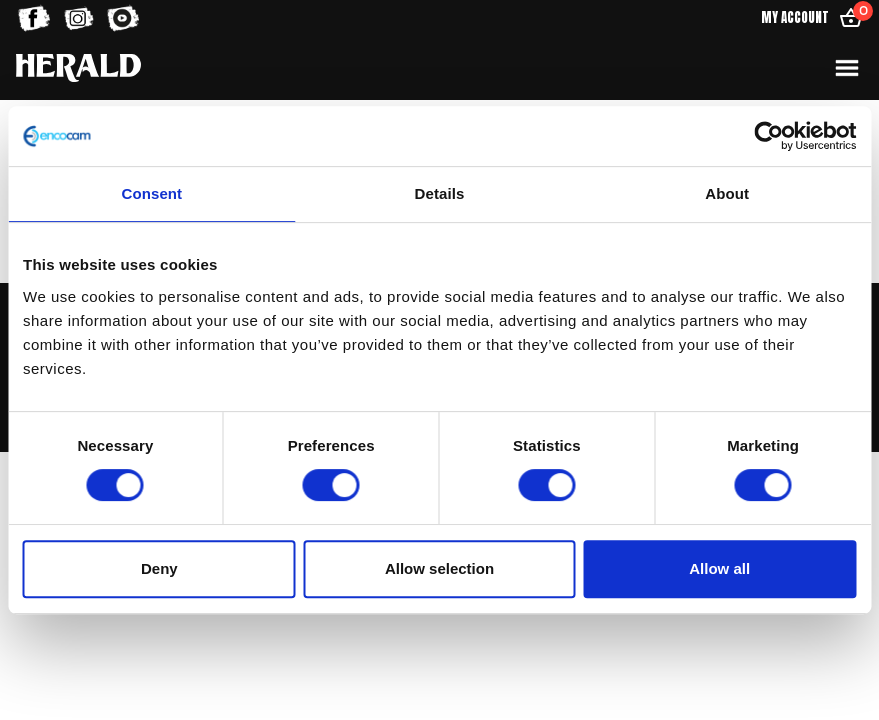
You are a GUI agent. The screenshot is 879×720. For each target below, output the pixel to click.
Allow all (719, 568)
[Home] (78, 67)
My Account (795, 17)
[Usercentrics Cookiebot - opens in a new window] (768, 136)
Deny (159, 568)
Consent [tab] (151, 193)
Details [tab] (440, 193)
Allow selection (439, 568)
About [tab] (727, 193)
